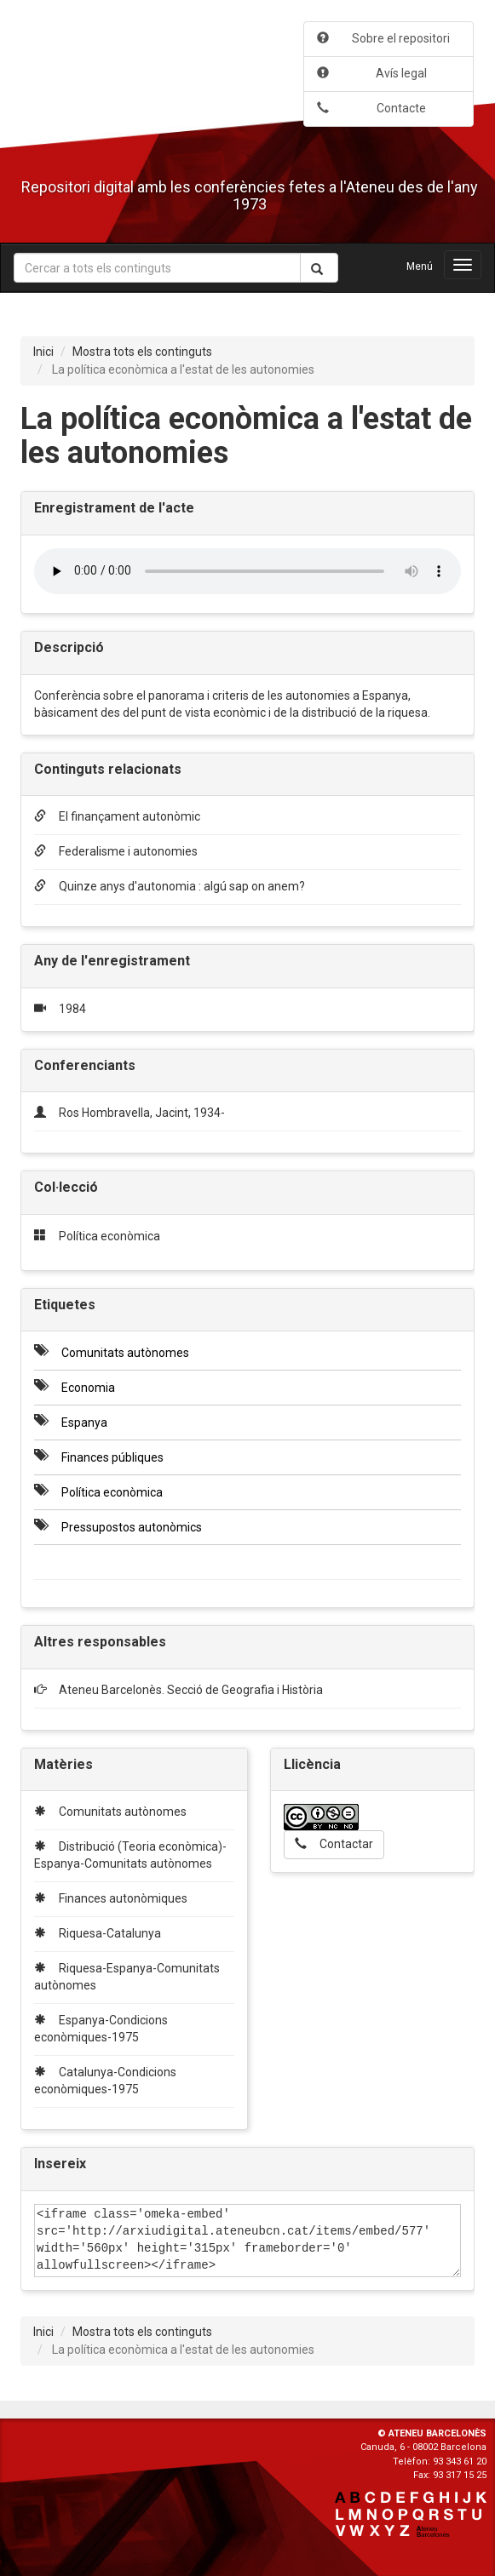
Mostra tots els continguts (142, 351)
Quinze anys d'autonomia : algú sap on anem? (169, 886)
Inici (43, 351)
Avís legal (372, 73)
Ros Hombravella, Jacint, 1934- (142, 1112)
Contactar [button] (334, 1844)
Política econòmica (109, 1236)
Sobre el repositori (383, 38)
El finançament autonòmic (117, 816)
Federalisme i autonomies (116, 851)
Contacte (371, 108)
